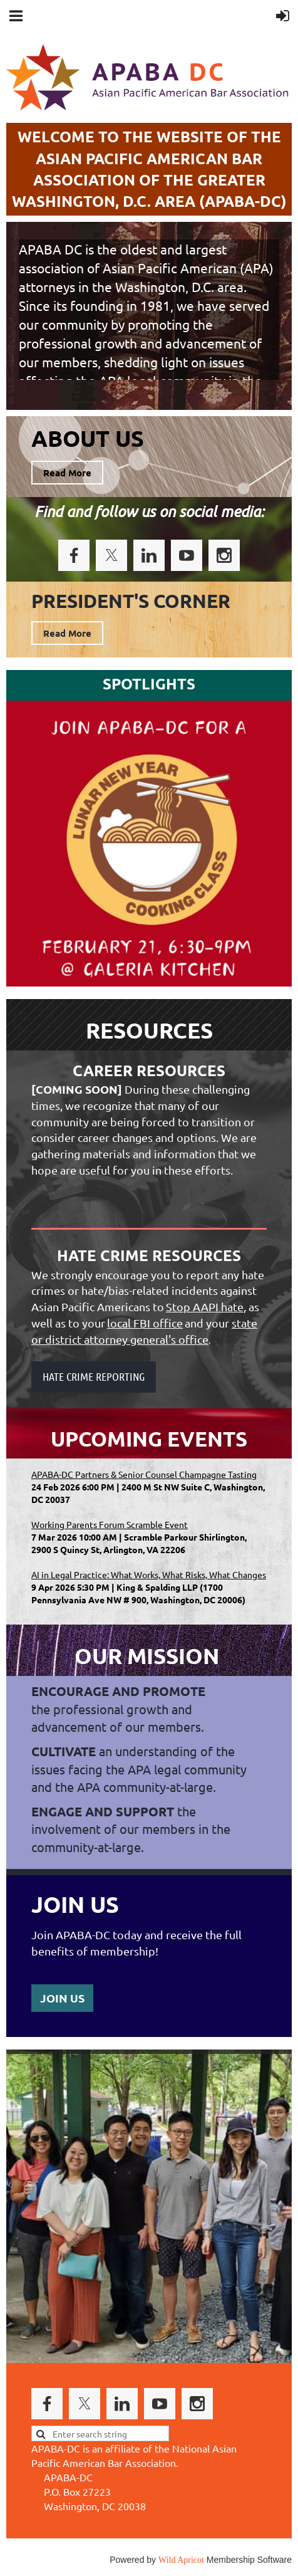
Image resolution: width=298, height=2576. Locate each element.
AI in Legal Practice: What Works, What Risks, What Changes (148, 1574)
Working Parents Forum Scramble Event (109, 1524)
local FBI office (145, 1322)
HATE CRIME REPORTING (94, 1376)
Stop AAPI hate (205, 1306)
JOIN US (62, 1998)
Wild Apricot (181, 2560)
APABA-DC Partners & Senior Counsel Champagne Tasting (144, 1474)
